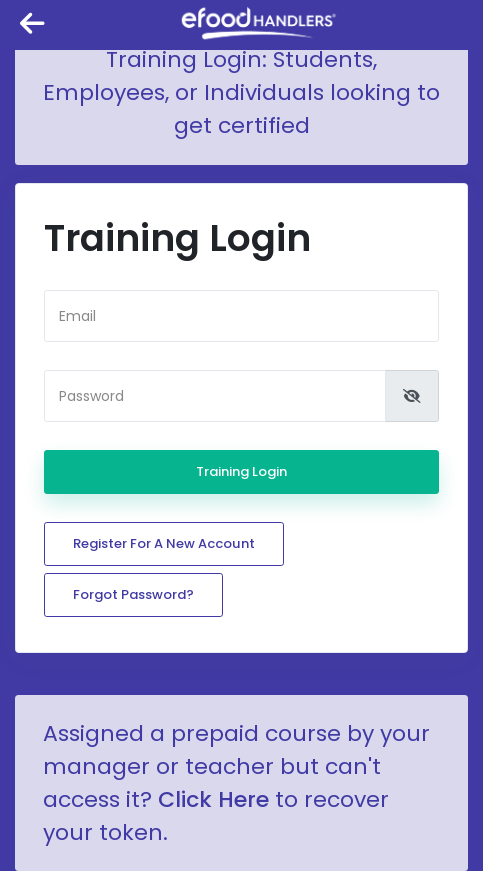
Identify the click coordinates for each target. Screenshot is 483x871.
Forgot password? (133, 594)
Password (91, 396)
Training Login (241, 471)
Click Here (213, 799)
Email (77, 316)
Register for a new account (164, 543)
